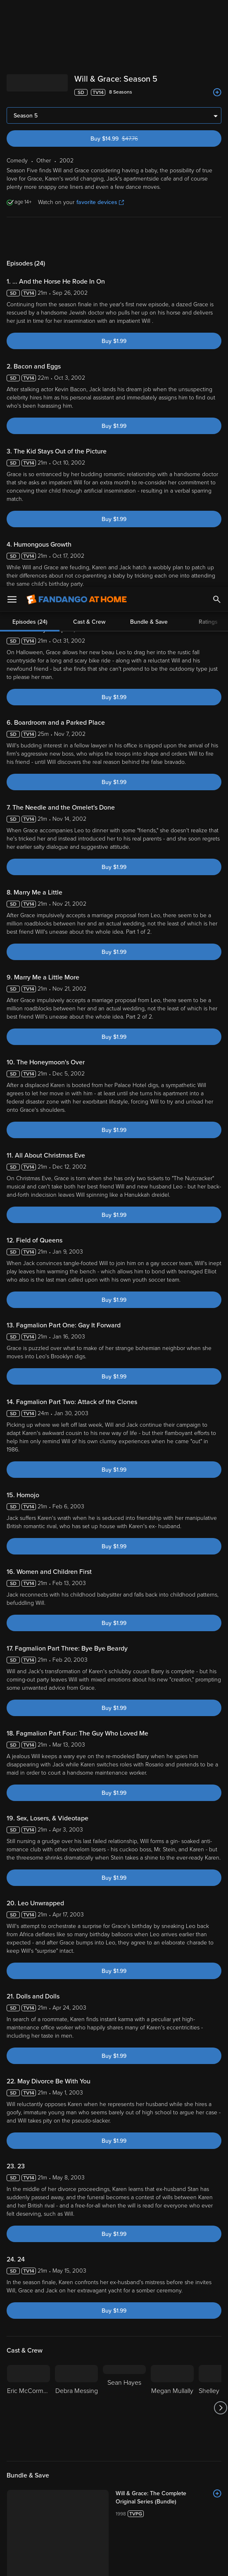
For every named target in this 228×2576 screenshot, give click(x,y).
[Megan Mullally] (172, 1821)
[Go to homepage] (76, 12)
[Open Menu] (12, 12)
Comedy (40, 2355)
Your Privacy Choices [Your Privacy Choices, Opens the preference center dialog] (82, 2563)
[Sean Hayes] (124, 1821)
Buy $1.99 (114, 110)
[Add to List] (217, 1906)
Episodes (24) (30, 34)
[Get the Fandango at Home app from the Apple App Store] (66, 2447)
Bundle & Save (149, 34)
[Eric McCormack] (28, 1821)
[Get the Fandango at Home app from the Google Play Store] (116, 2447)
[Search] (216, 12)
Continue (143, 2563)
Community (96, 2125)
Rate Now (133, 2125)
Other (64, 2355)
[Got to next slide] (220, 1821)
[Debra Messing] (76, 1821)
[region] (114, 2521)
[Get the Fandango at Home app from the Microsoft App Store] (164, 2447)
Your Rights (155, 2495)
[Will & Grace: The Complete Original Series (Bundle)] (168, 1910)
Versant (67, 2479)
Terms (158, 2479)
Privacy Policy (94, 2487)
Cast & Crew (89, 34)
